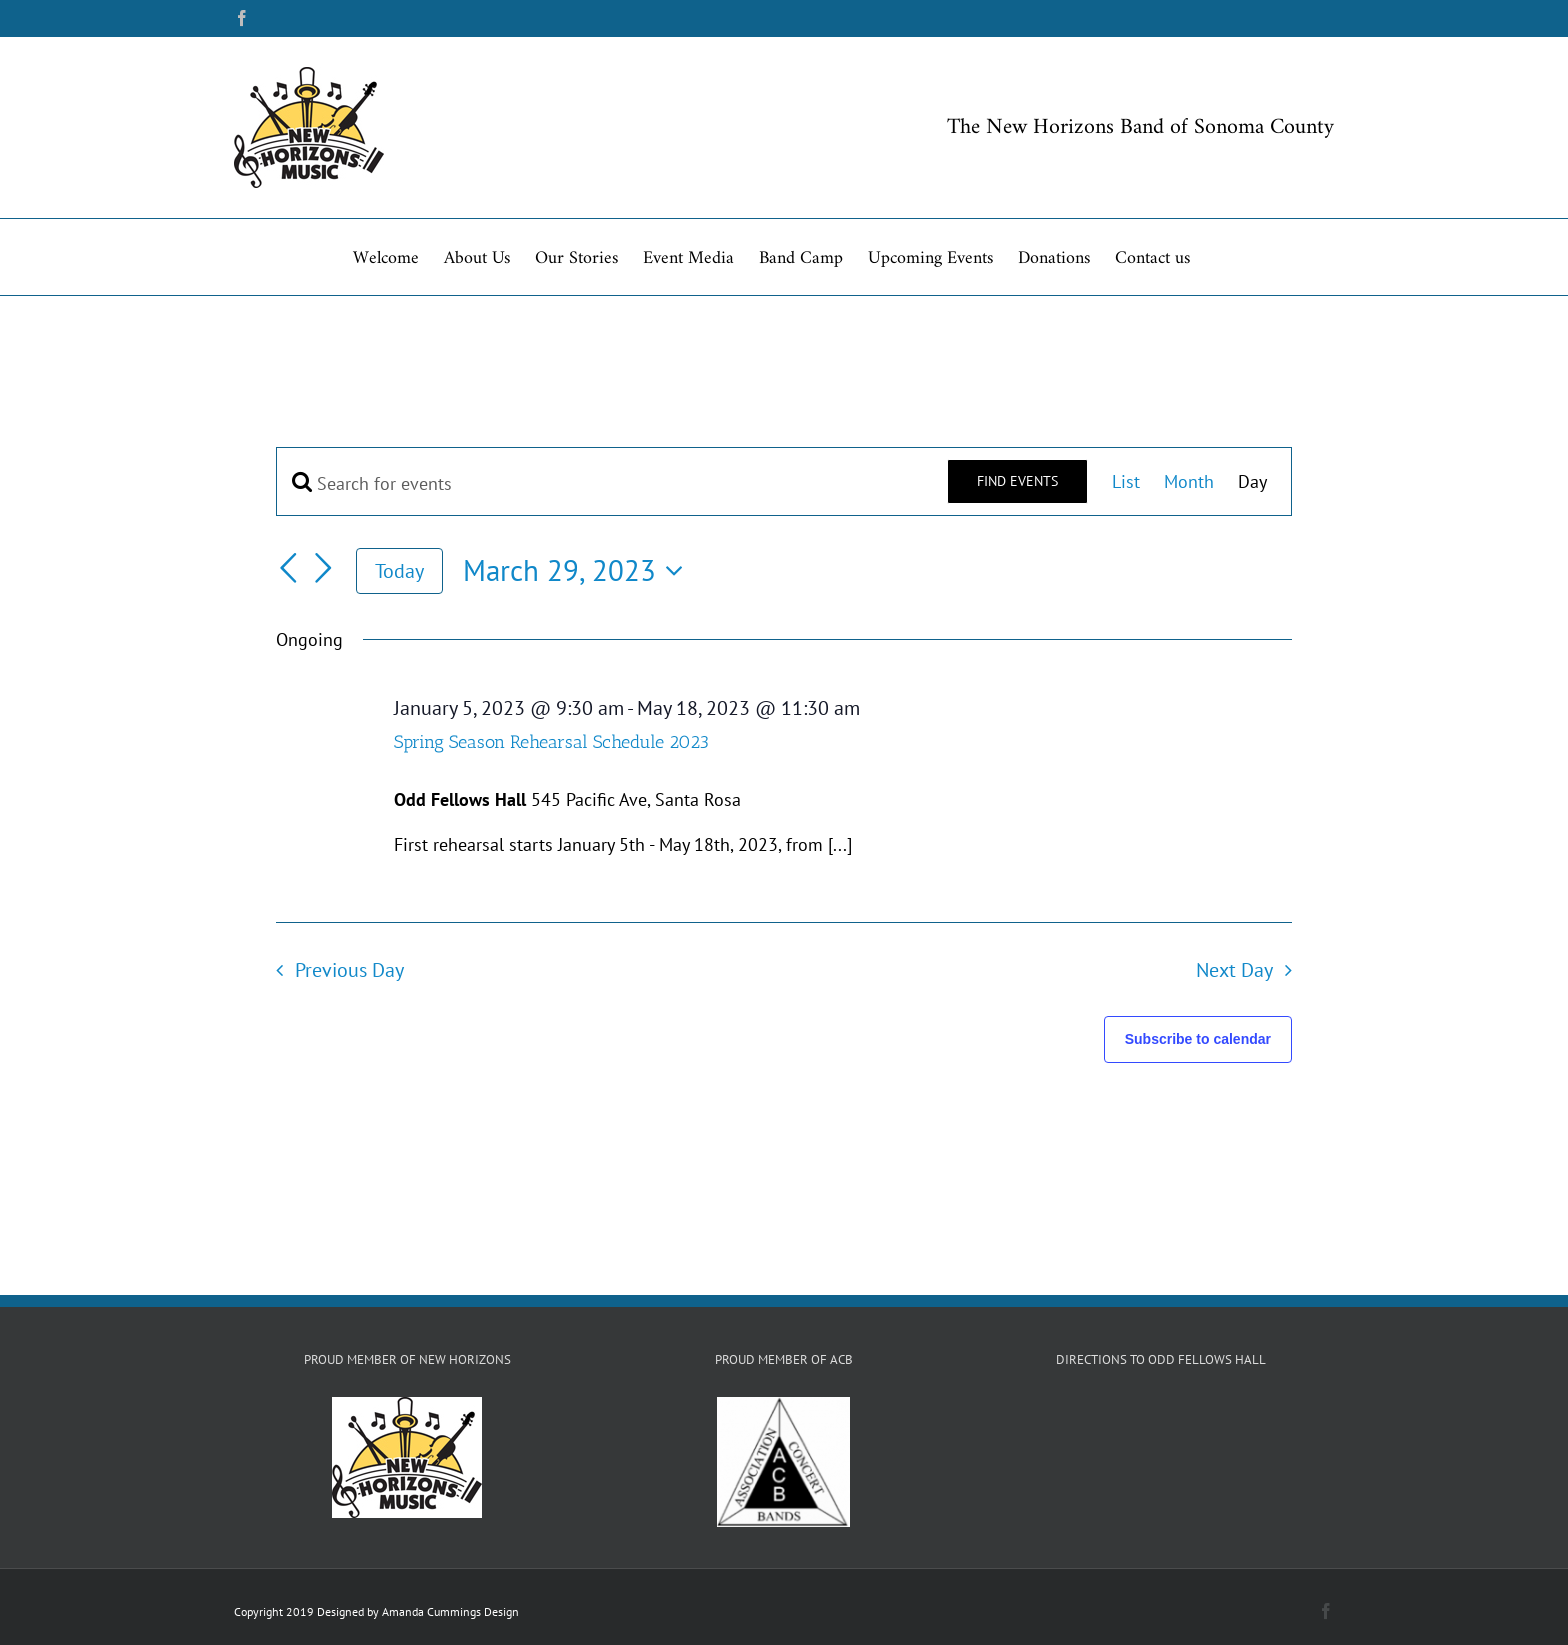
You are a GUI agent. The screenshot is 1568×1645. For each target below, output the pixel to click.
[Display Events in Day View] (1252, 481)
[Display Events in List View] (1126, 481)
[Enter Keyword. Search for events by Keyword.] (612, 483)
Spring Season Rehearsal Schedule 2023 (551, 742)
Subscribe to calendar (1198, 1039)
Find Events (1017, 481)
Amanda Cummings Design (450, 1611)
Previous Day (349, 969)
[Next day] (324, 568)
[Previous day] (288, 568)
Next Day (1234, 969)
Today (399, 570)
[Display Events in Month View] (1189, 481)
